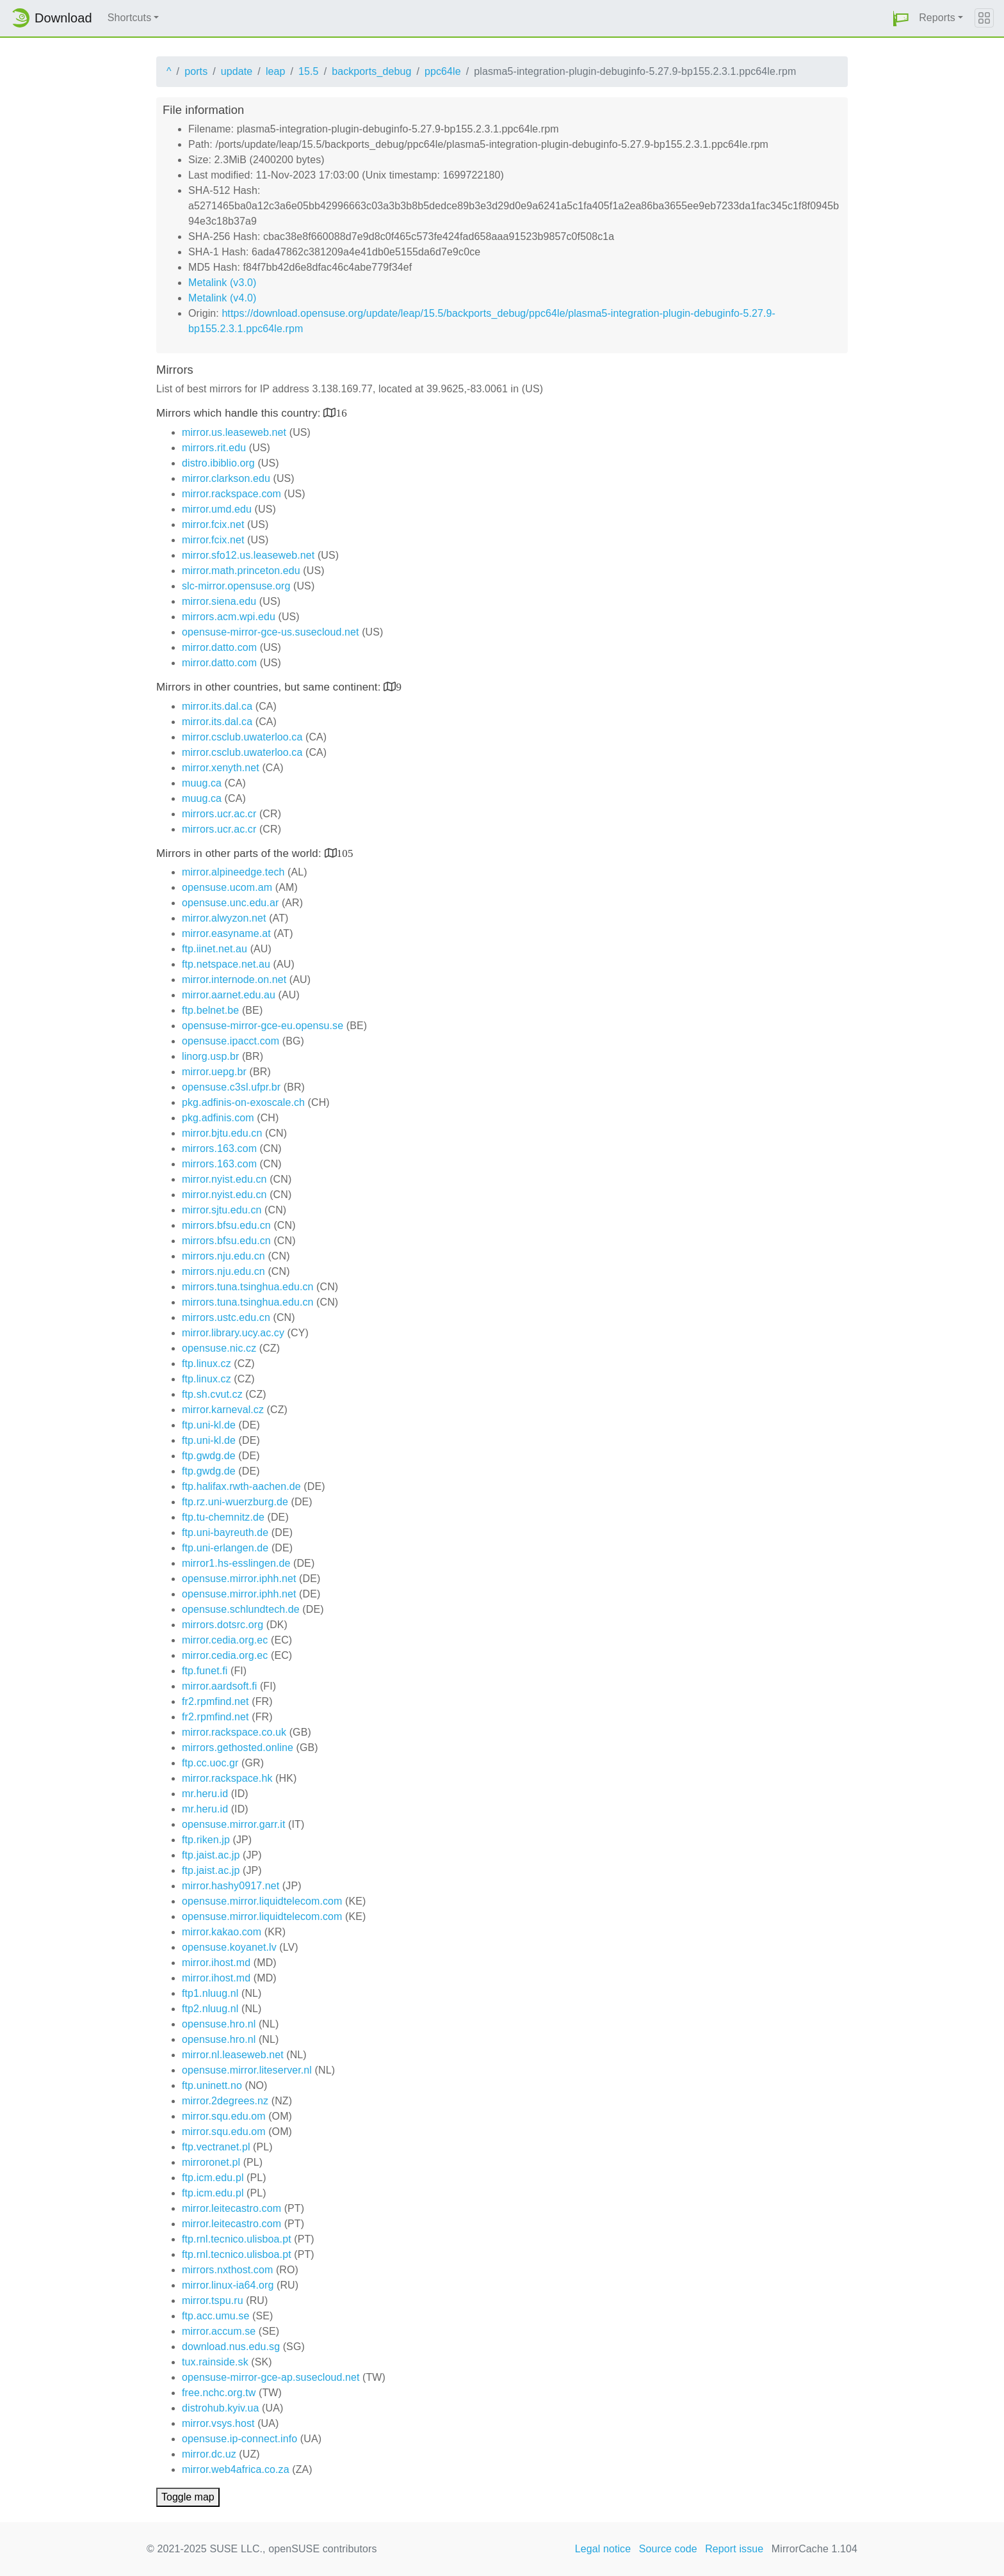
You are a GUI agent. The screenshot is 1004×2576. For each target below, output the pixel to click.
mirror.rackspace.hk (227, 1778)
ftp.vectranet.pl (216, 2146)
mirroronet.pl (211, 2162)
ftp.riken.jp (206, 1839)
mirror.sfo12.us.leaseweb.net (248, 555)
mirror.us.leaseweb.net (234, 432)
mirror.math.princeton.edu (241, 570)
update (237, 71)
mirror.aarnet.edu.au (228, 994)
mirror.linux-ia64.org (227, 2285)
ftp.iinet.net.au (214, 948)
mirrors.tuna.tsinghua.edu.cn (248, 1286)
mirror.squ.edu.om (224, 2116)
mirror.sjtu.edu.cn (222, 1209)
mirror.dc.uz (209, 2454)
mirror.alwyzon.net (224, 918)
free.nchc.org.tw (218, 2392)
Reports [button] (937, 17)
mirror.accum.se (218, 2331)
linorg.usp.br (210, 1056)
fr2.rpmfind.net (215, 1701)
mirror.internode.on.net (234, 979)
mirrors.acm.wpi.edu (228, 616)
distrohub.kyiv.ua (220, 2408)
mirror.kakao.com (221, 1931)
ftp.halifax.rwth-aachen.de (241, 1486)
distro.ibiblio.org (218, 463)
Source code (668, 2548)
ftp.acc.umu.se (215, 2315)
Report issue (734, 2548)
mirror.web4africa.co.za (235, 2469)
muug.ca (202, 783)
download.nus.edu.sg (231, 2346)
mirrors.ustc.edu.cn (226, 1317)
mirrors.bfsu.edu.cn (226, 1225)
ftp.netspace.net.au (226, 964)
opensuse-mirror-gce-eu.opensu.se (262, 1025)
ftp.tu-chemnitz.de (223, 1517)
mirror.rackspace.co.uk (234, 1732)
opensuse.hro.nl (218, 2024)
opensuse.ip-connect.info (239, 2438)
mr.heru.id (205, 1793)
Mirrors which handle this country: (239, 413)
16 (341, 412)
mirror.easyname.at (226, 933)
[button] (901, 18)
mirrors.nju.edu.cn (223, 1256)
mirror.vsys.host (218, 2423)
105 (345, 852)
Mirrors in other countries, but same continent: (270, 687)
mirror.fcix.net (213, 524)
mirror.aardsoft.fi (219, 1686)
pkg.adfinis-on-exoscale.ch (243, 1102)
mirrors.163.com (219, 1148)
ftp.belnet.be (210, 1010)
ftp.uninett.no (212, 2085)
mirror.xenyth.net (220, 767)
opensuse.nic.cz (219, 1348)
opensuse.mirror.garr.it (233, 1824)
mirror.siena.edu (219, 601)
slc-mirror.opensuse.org (236, 585)
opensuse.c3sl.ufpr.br (231, 1087)
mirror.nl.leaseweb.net (233, 2054)
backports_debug (371, 71)
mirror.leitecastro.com (231, 2208)
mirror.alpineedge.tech (233, 872)
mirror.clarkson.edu (226, 478)
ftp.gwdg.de (209, 1455)
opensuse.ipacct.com (230, 1041)
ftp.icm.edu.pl (213, 2177)
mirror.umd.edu (217, 509)
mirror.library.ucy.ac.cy (233, 1332)
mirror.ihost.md (216, 1962)
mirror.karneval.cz (223, 1409)
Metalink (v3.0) (222, 282)
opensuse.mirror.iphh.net (239, 1578)
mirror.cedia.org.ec (225, 1640)
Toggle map (188, 2497)
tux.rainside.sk (215, 2361)
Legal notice (603, 2548)
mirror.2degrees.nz (225, 2100)
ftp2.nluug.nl (210, 2008)
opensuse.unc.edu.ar (230, 902)
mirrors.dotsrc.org (222, 1624)
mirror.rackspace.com (231, 493)
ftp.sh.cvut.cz (212, 1394)
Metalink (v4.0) (222, 297)
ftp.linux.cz (206, 1363)
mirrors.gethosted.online (237, 1747)
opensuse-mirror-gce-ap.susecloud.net (271, 2377)
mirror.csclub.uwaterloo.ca (242, 737)
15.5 (308, 71)
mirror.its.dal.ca (217, 706)
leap (276, 71)
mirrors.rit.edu (214, 447)
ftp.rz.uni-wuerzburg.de (235, 1501)
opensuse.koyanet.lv (229, 1947)
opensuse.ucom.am (227, 887)
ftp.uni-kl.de (209, 1425)
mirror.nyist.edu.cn (224, 1179)
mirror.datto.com (219, 647)
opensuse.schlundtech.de (241, 1609)
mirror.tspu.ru (212, 2300)
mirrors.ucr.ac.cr (219, 813)
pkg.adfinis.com (218, 1117)
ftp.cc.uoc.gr (210, 1762)
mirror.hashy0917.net (230, 1885)
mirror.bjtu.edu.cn (222, 1133)
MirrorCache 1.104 (814, 2548)
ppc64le (443, 71)
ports (195, 71)
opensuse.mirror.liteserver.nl (247, 2070)
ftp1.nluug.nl (210, 1993)
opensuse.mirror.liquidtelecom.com (262, 1901)
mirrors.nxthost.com (227, 2269)
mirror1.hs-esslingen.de (236, 1563)
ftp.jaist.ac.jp (210, 1855)
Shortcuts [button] (130, 17)
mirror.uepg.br (214, 1071)
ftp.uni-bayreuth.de (225, 1532)
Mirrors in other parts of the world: (240, 853)
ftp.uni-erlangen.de (225, 1547)
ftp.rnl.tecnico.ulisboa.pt (236, 2239)
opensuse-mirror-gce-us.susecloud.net (270, 632)
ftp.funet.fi (204, 1670)
